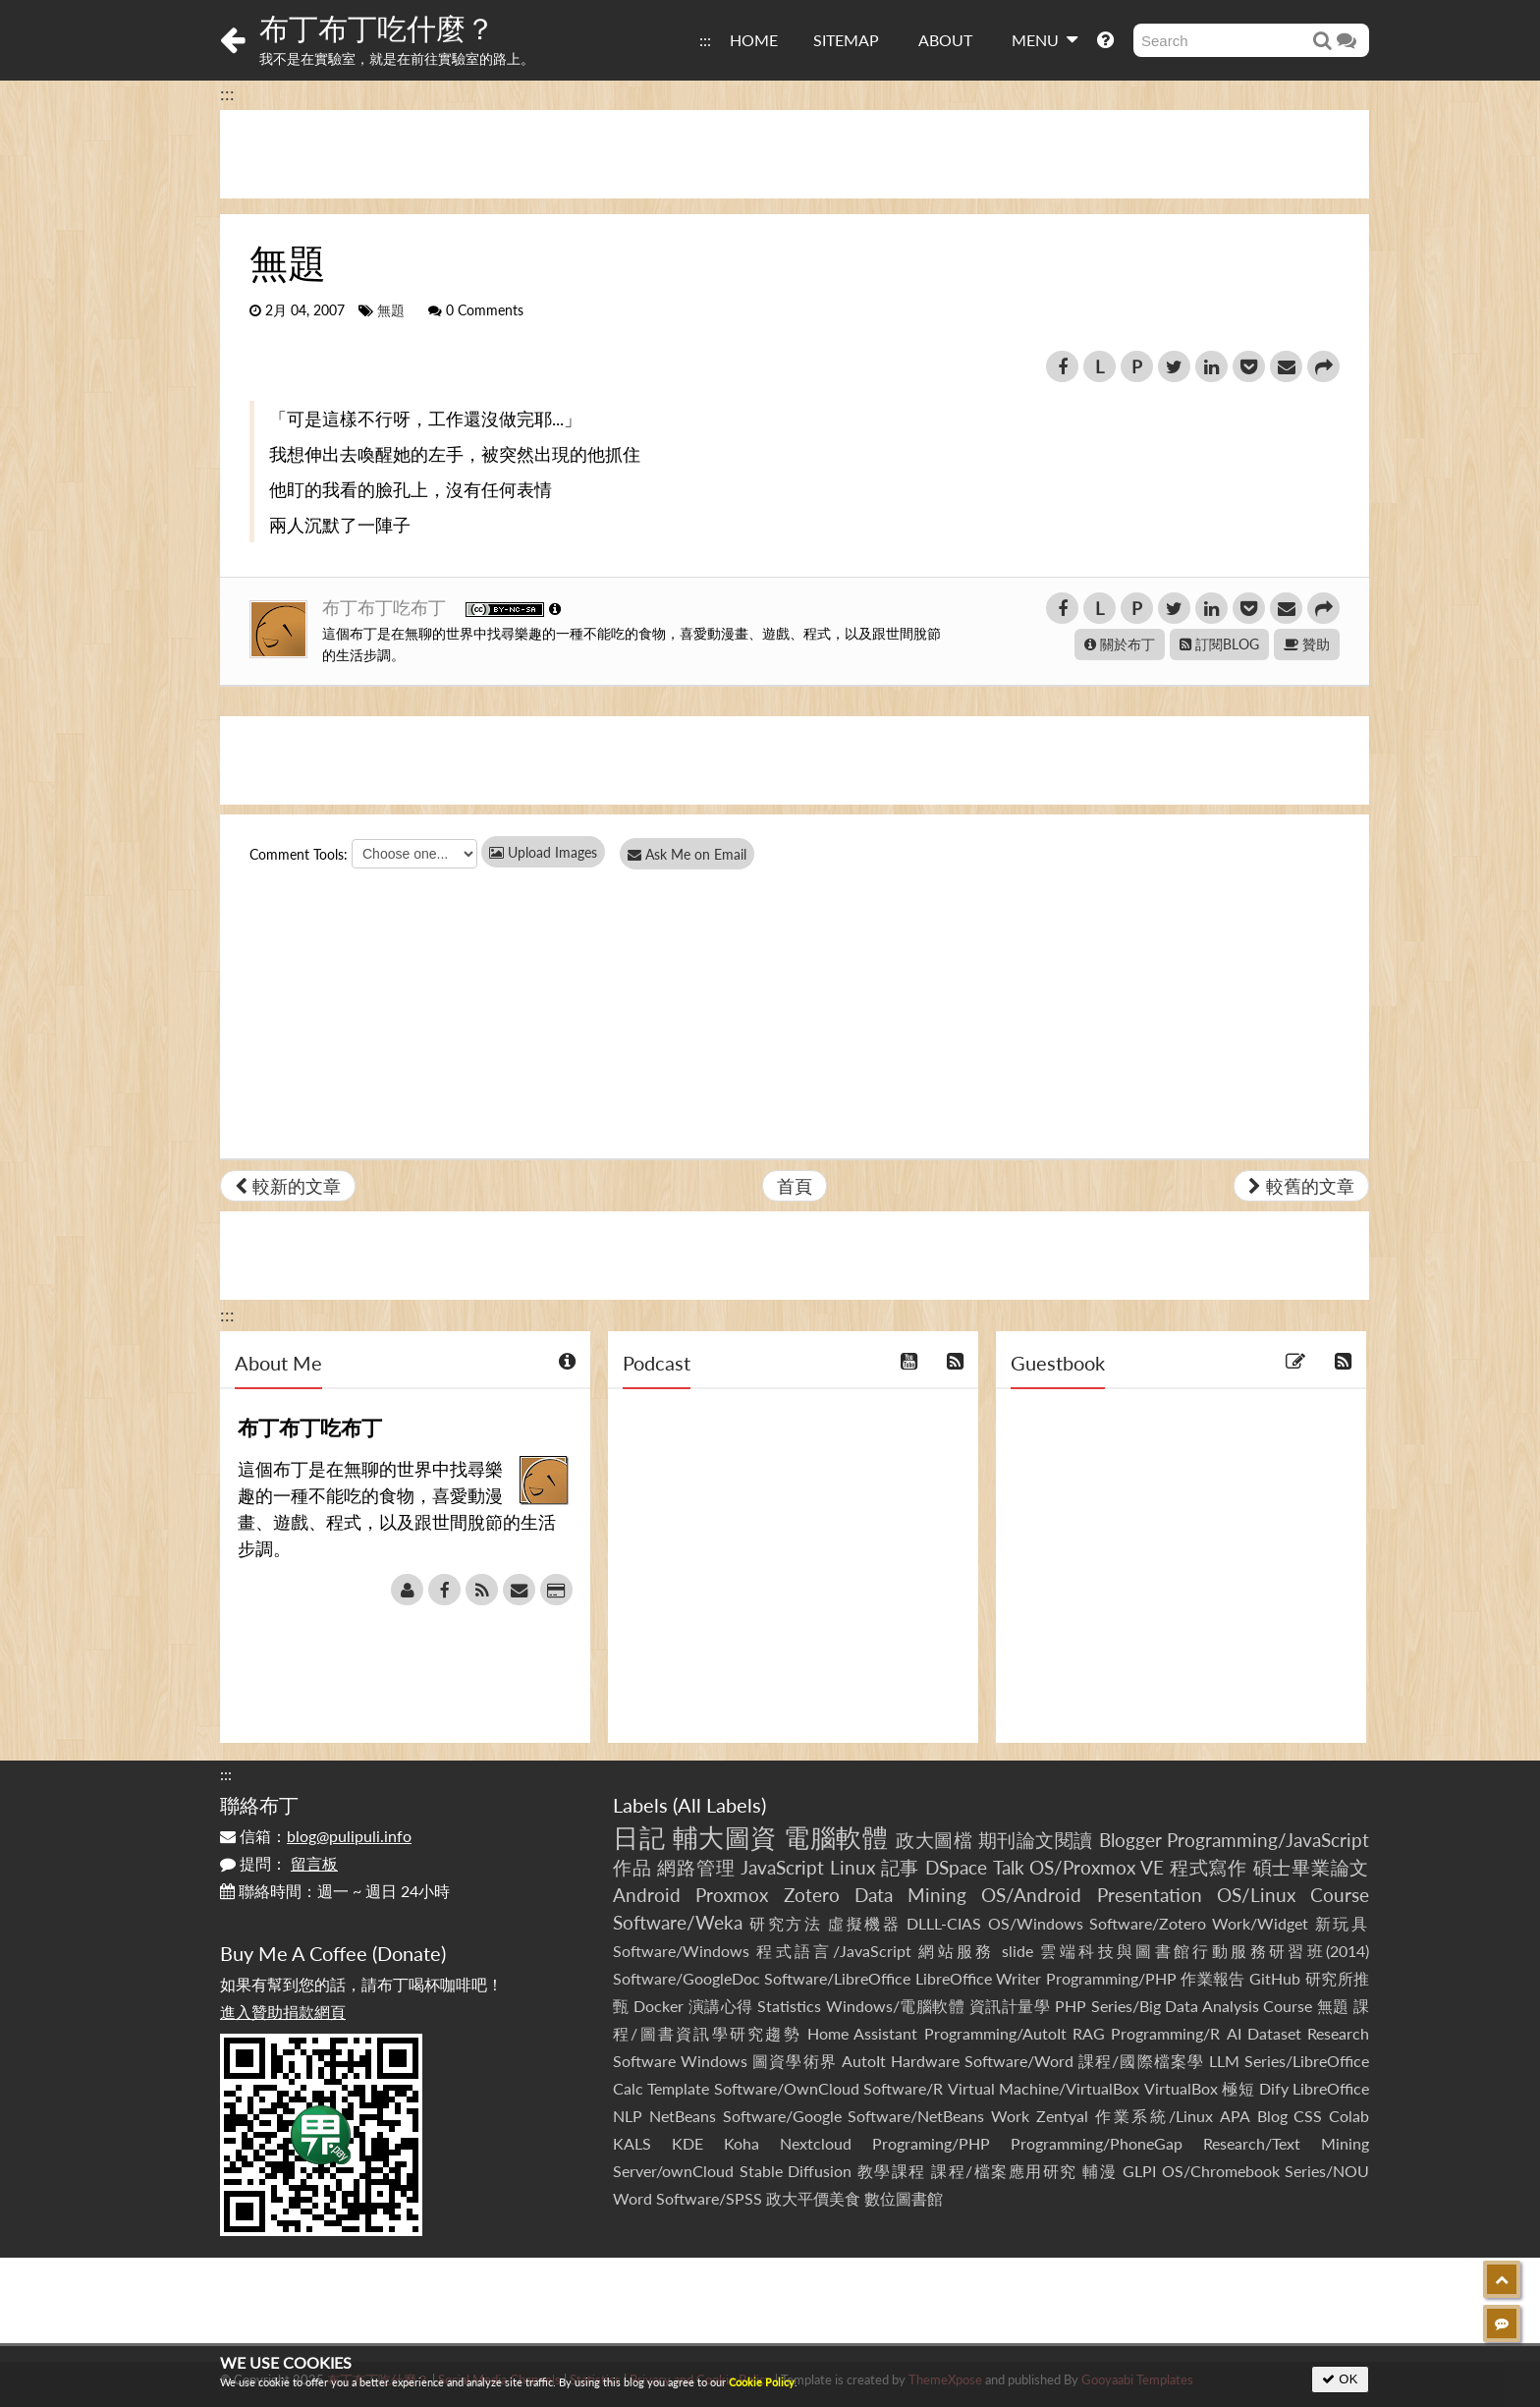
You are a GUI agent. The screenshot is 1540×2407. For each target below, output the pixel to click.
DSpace (956, 1867)
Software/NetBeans (916, 2115)
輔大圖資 (725, 1837)
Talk (1008, 1867)
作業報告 (1213, 1978)
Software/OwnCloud (786, 2088)
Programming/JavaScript (1268, 1839)
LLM (1224, 2060)
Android (647, 1894)
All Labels (719, 1805)
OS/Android (1031, 1894)
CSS (1307, 2115)
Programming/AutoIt (995, 2033)
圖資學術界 (794, 2060)
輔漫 (1099, 2170)
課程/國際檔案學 (1141, 2060)
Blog (1272, 2115)
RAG (1088, 2033)
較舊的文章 (1301, 1186)
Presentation (1149, 1894)
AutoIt (864, 2060)
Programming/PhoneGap (1096, 2143)
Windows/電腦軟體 (895, 2005)
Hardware (925, 2060)
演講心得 (720, 2005)
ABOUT (945, 39)
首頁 (794, 1186)
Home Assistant (862, 2033)
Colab (1349, 2115)
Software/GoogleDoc (686, 1978)
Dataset (1274, 2033)
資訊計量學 (1010, 2005)
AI (1234, 2033)
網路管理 (696, 1867)
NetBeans (682, 2115)
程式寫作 (1208, 1867)
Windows (714, 2060)
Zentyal (1062, 2115)
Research (1338, 2033)
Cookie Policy (762, 2382)
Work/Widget (1260, 1923)
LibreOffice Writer (978, 1978)
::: (705, 39)
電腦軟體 (836, 1837)
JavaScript (782, 1867)
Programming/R (1165, 2033)
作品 (632, 1867)
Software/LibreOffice (837, 1978)
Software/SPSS (709, 2198)
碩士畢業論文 (1311, 1867)
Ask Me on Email (691, 854)
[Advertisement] (794, 154)
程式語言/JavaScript (833, 1950)
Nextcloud (816, 2143)
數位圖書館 (903, 2198)
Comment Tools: (298, 854)
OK (1340, 2379)
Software (644, 2060)
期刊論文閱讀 (1035, 1839)
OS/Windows (1035, 1923)
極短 (1238, 2088)
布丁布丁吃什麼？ (377, 27)
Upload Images (543, 852)
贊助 (1307, 644)
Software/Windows (681, 1950)
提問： (279, 1863)
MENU (1044, 39)
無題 (391, 310)
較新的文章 (288, 1186)
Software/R (903, 2088)
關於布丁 (1119, 644)
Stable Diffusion (796, 2170)
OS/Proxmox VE (1096, 1867)
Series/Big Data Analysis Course (1202, 2005)
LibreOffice (1330, 2088)
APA (1235, 2115)
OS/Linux (1256, 1894)
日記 (639, 1837)
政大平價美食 (813, 2198)
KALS (632, 2143)
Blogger (1130, 1839)
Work (1010, 2115)
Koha (741, 2143)
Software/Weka (677, 1922)
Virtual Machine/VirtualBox (1043, 2088)
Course (1339, 1894)
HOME (754, 39)
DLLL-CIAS (944, 1923)
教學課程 (891, 2170)
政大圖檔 (934, 1839)
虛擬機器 (864, 1923)
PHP (1070, 2005)
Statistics (789, 2005)
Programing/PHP (931, 2143)
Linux (852, 1867)
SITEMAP (846, 39)
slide (1017, 1950)
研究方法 (785, 1923)
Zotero (812, 1894)
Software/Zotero (1147, 1923)
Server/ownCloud (673, 2170)
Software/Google (782, 2115)
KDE (687, 2143)
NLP (627, 2115)
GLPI (1139, 2170)
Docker (658, 2005)
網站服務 (956, 1950)
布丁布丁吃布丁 (386, 607)
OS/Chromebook (1221, 2170)
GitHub (1274, 1978)
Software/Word (1018, 2060)
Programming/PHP (1111, 1978)
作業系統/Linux (1154, 2115)
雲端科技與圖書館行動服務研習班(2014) (1204, 1950)
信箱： (316, 1835)
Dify (1274, 2088)
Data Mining (910, 1894)
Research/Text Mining (1286, 2143)
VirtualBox (1181, 2088)
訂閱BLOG (1219, 644)
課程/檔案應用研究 (1004, 2170)
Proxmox (731, 1894)
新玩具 (1342, 1923)
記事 (900, 1867)
